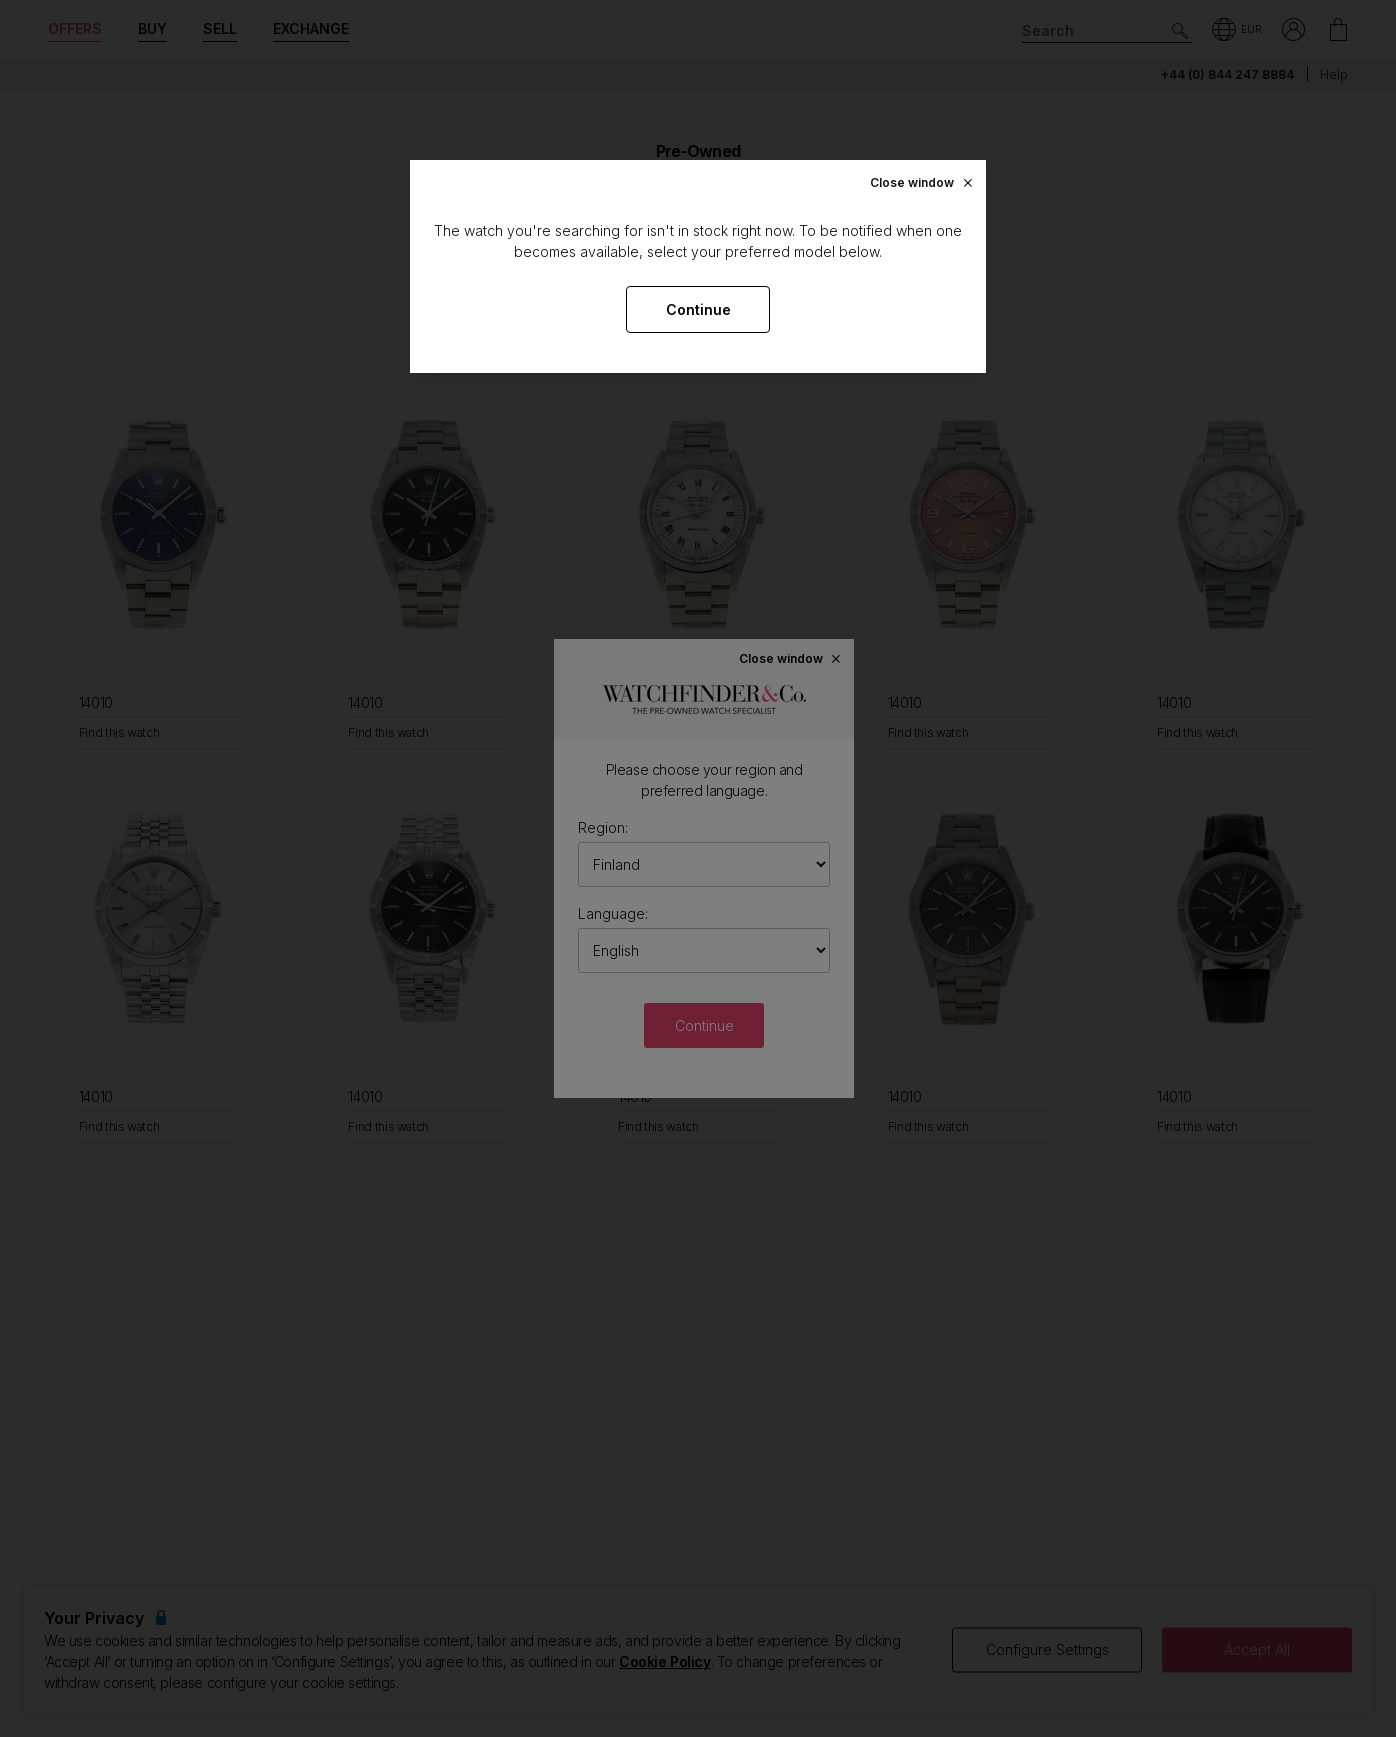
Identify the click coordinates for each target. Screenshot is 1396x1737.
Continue (698, 309)
